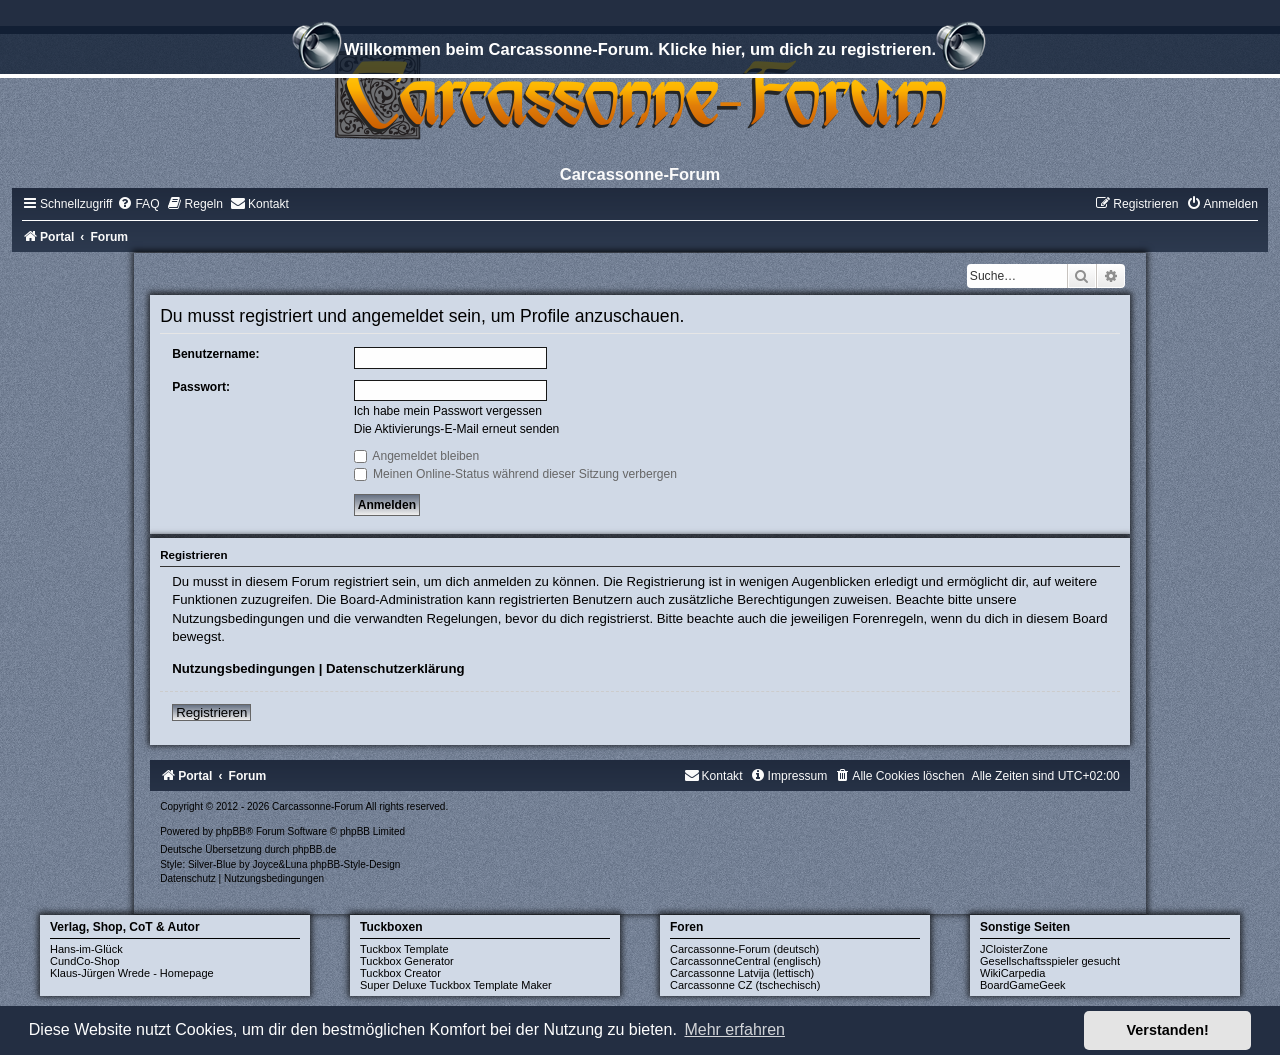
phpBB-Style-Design (355, 864)
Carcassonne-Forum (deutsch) (744, 949)
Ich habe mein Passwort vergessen (448, 411)
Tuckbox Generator (407, 961)
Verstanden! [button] (1168, 1030)
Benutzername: (215, 354)
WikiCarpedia (1012, 973)
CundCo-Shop (85, 961)
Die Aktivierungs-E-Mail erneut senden (457, 429)
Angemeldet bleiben (417, 456)
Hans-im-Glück (86, 949)
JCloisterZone (1014, 949)
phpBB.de (314, 849)
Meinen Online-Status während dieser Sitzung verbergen (515, 474)
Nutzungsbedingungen (243, 668)
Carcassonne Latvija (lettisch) (742, 973)
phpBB (231, 831)
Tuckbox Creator (400, 973)
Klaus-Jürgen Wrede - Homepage (132, 973)
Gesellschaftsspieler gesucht (1050, 961)
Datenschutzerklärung (395, 668)
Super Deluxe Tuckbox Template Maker (456, 985)
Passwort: (201, 387)
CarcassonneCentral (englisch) (745, 961)
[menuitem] (138, 204)
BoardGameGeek (1023, 985)
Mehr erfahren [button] (734, 1029)
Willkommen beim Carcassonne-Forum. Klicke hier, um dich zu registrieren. (640, 52)
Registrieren (211, 712)
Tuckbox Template (404, 949)
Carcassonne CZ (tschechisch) (745, 985)
